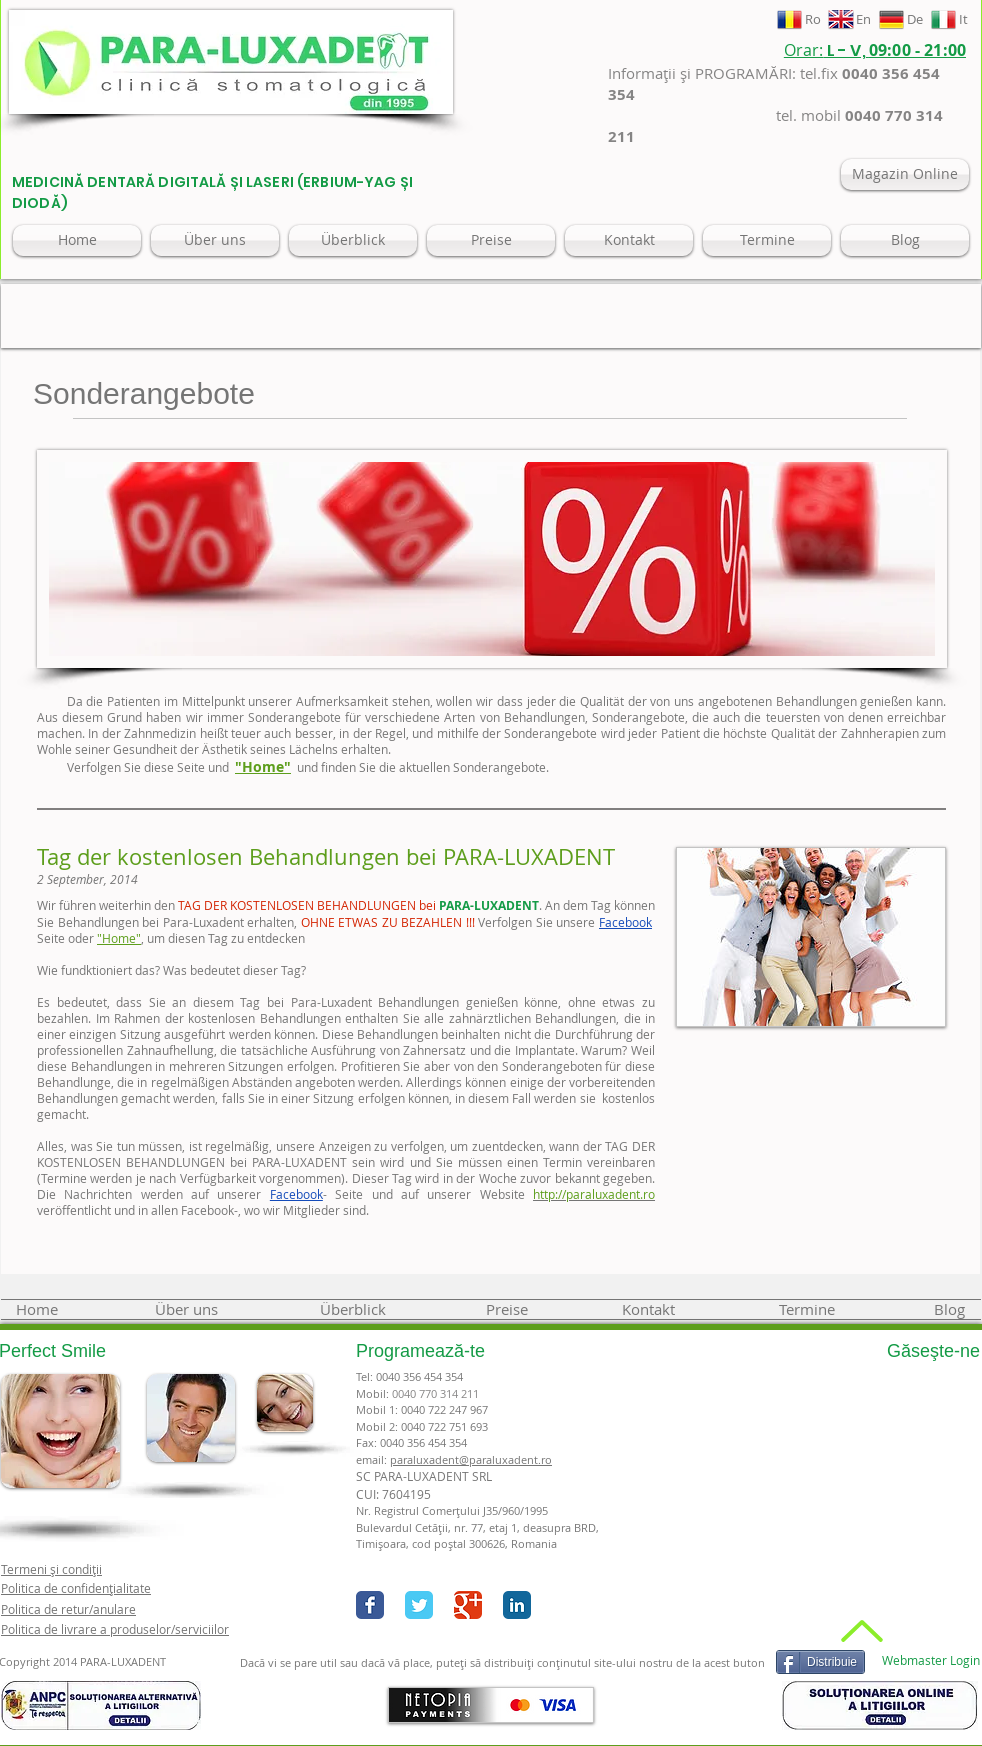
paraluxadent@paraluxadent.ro (471, 1459)
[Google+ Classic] (468, 1605)
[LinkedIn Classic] (517, 1605)
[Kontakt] (629, 240)
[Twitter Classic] (419, 1605)
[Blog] (905, 240)
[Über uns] (215, 240)
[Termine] (767, 240)
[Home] (77, 240)
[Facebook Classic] (370, 1605)
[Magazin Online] (905, 174)
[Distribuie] (820, 1662)
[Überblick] (353, 240)
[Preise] (491, 240)
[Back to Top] (859, 1631)
